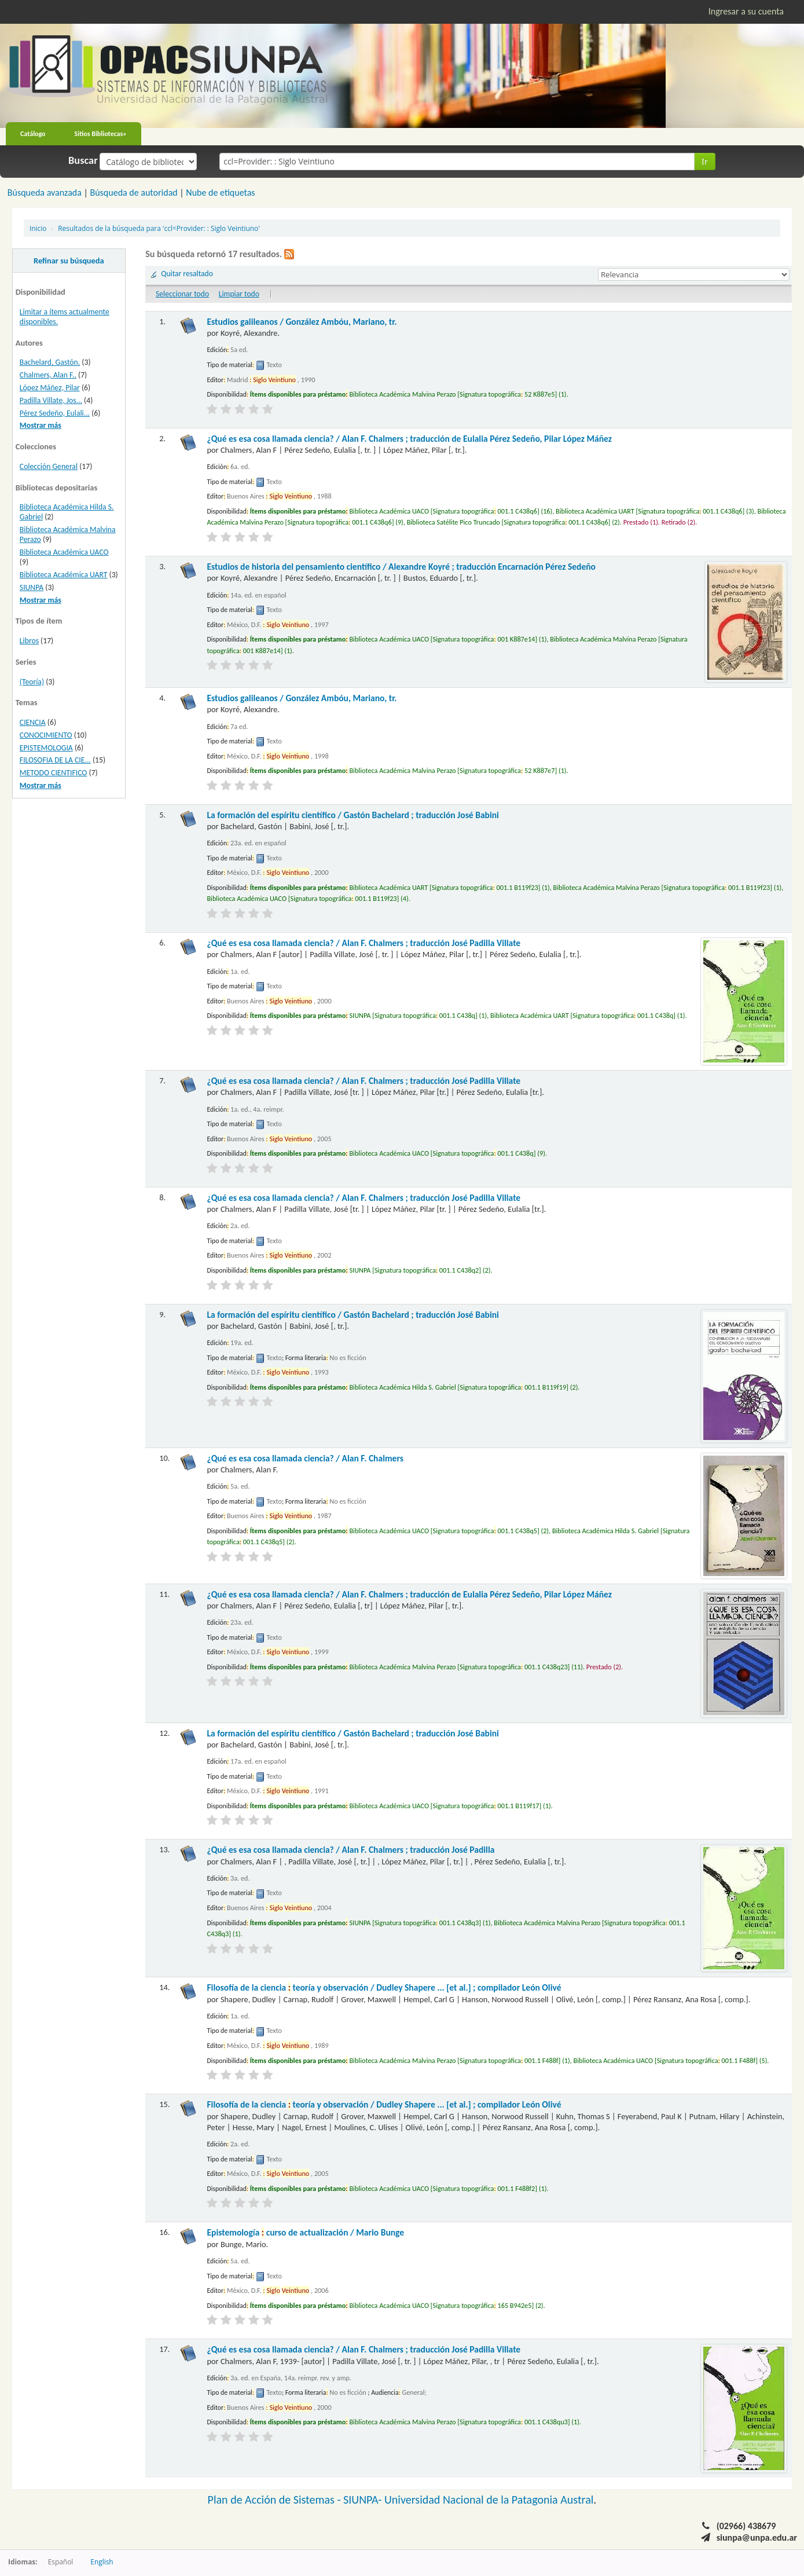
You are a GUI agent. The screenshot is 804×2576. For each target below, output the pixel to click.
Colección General (49, 466)
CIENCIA (33, 722)
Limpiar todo (239, 294)
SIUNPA (31, 587)
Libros (29, 641)
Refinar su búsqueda (69, 260)
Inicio (38, 228)
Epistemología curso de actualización (305, 2232)
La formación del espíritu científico (352, 814)
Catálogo (33, 134)
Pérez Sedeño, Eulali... (55, 413)
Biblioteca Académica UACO (64, 552)
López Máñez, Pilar (50, 388)
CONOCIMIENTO (46, 735)
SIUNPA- (363, 2500)
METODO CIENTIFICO (53, 773)
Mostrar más (40, 425)
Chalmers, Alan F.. (48, 375)
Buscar (83, 160)
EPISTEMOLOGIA (46, 748)
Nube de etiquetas (220, 192)
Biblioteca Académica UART (64, 575)
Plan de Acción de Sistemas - (276, 2500)
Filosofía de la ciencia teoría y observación (384, 1987)
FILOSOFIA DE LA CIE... (55, 760)
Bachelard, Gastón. (50, 362)
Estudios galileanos (302, 321)
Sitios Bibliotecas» (101, 134)
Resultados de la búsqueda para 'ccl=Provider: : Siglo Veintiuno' (159, 228)
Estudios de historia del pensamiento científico (401, 566)
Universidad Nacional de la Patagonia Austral (488, 2500)
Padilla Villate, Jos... (51, 400)
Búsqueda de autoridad (133, 192)
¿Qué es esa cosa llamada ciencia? (409, 438)
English (101, 2561)
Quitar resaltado (187, 274)
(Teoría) (32, 682)
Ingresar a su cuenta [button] (746, 11)
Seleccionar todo (182, 294)
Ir (705, 161)
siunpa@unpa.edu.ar (757, 2537)
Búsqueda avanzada (45, 192)
